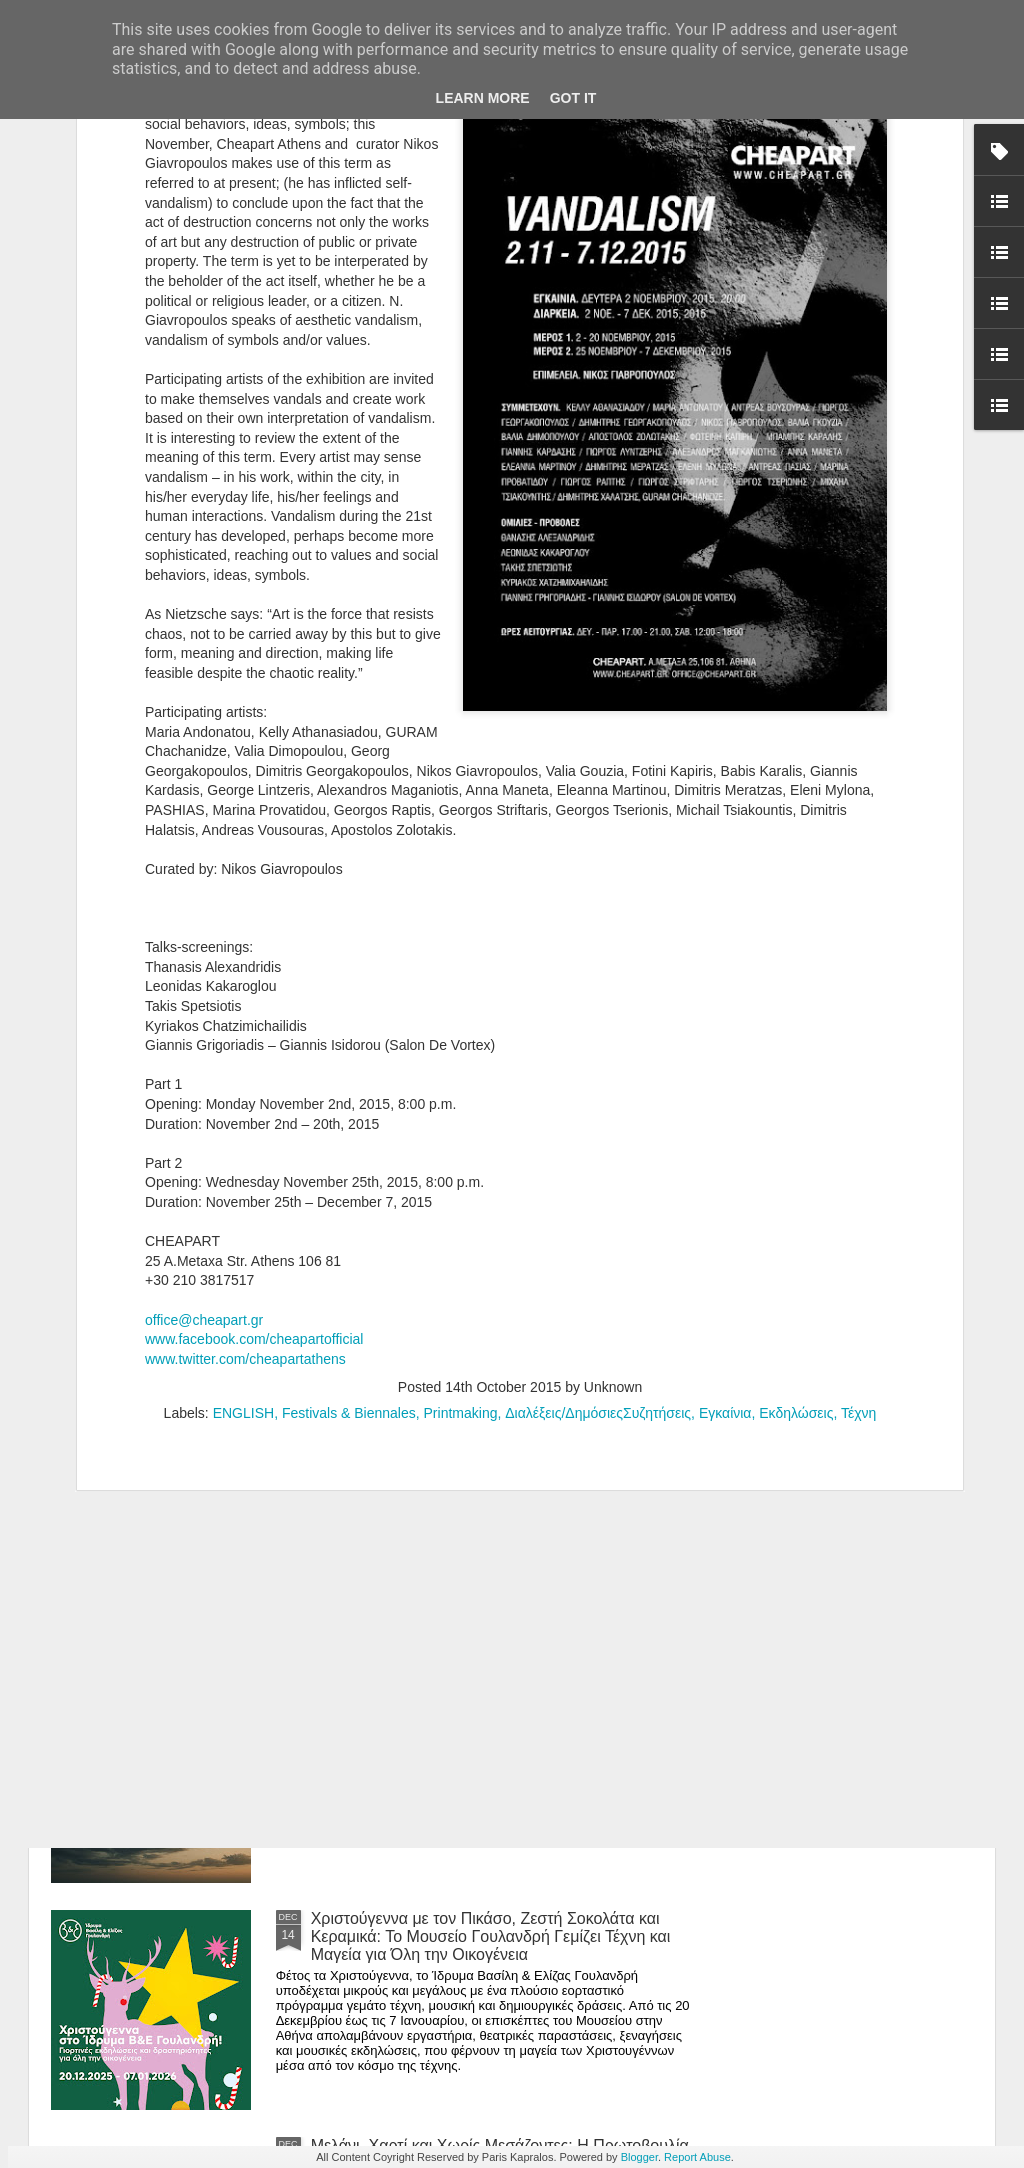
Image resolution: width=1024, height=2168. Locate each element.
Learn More (483, 98)
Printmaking (461, 1140)
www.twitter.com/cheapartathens (245, 1085)
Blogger (639, 2157)
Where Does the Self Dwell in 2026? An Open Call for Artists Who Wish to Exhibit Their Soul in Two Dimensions (500, 1709)
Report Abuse (697, 2157)
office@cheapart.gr (204, 1046)
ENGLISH (243, 1140)
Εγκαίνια (725, 1140)
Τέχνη (858, 1140)
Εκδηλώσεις (796, 1140)
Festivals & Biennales (349, 1140)
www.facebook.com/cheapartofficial (254, 1066)
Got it (573, 98)
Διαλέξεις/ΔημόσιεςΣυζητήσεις (598, 1140)
